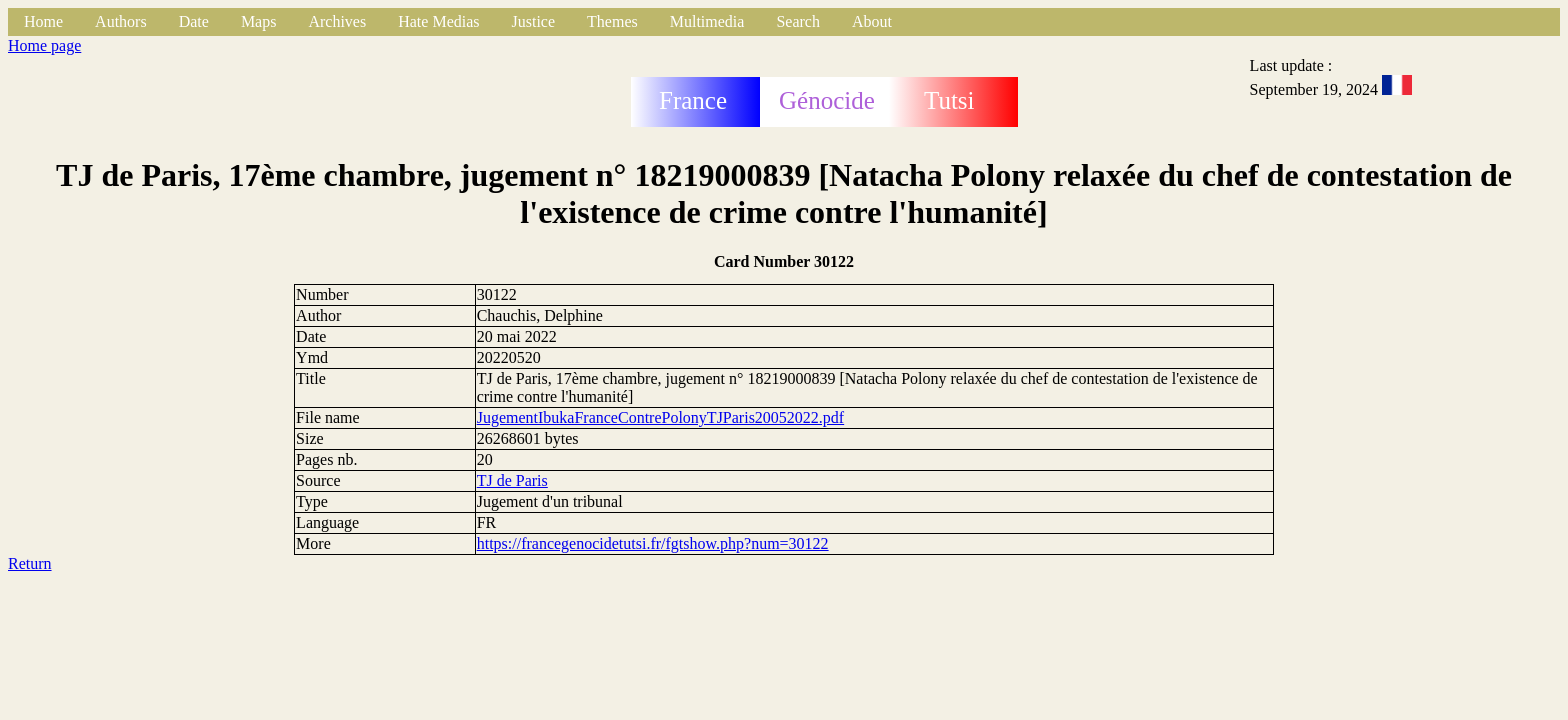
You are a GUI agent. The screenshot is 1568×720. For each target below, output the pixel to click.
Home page (44, 45)
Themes (612, 21)
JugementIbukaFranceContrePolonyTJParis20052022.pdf (661, 417)
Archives (337, 21)
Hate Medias (438, 21)
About (872, 21)
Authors (121, 21)
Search (798, 21)
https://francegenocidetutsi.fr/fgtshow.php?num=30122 (653, 543)
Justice (534, 21)
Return (30, 563)
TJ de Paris (512, 480)
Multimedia (707, 21)
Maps (259, 21)
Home (43, 21)
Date (194, 21)
